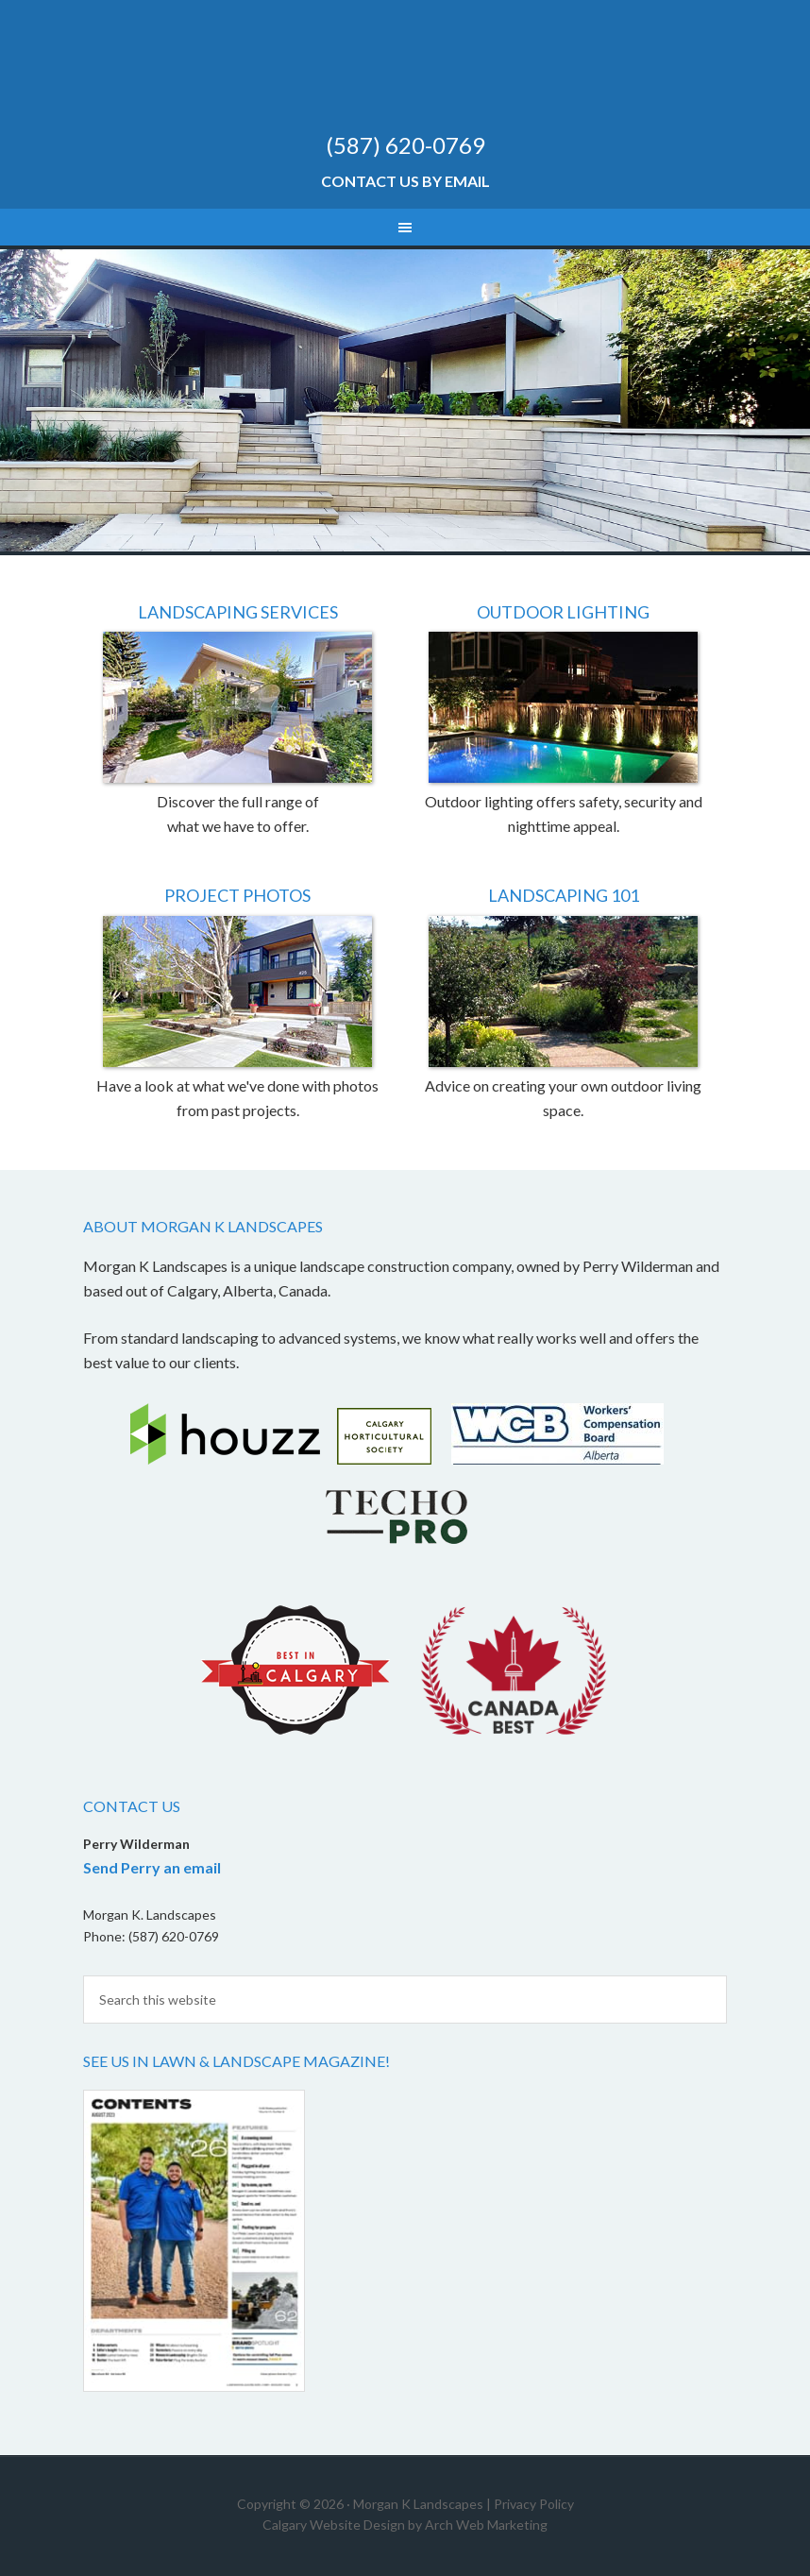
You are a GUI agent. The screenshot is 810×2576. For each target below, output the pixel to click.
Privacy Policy (534, 2504)
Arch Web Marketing (486, 2525)
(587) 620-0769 (405, 145)
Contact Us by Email (405, 181)
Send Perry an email (152, 1867)
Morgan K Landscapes (405, 75)
